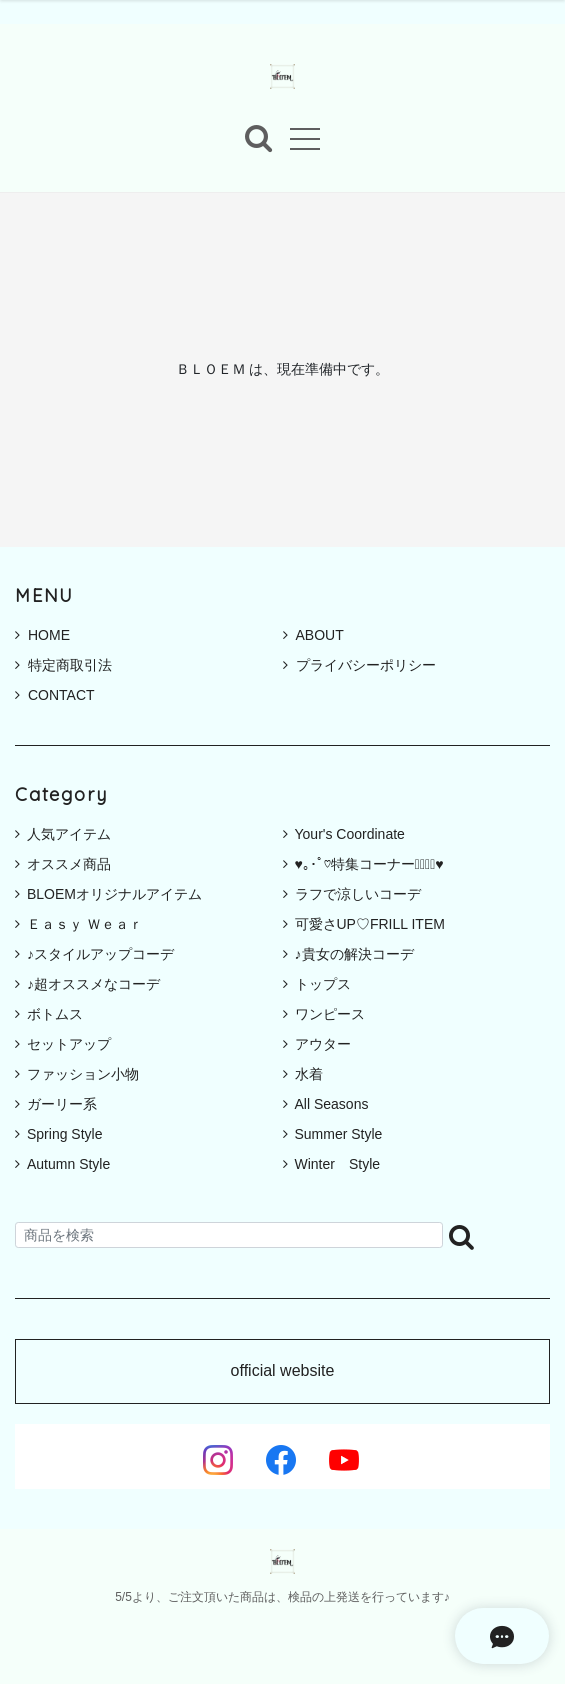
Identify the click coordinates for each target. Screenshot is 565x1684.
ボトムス (55, 1014)
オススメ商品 (69, 864)
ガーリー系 (62, 1104)
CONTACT (55, 695)
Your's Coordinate (350, 834)
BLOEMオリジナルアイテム (114, 894)
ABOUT (313, 635)
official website (283, 1371)
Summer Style (339, 1134)
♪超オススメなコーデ (93, 984)
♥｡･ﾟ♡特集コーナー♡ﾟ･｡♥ (369, 864)
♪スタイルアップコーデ (100, 954)
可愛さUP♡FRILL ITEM (370, 924)
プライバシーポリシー (359, 665)
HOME (42, 635)
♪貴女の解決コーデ (354, 954)
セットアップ (69, 1044)
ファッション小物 (83, 1074)
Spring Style (64, 1134)
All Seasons (332, 1104)
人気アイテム (69, 834)
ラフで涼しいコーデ (358, 894)
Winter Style (338, 1164)
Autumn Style (68, 1164)
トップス (323, 984)
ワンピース (330, 1014)
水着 (309, 1074)
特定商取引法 (63, 665)
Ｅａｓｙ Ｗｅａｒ (85, 924)
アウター (323, 1044)
